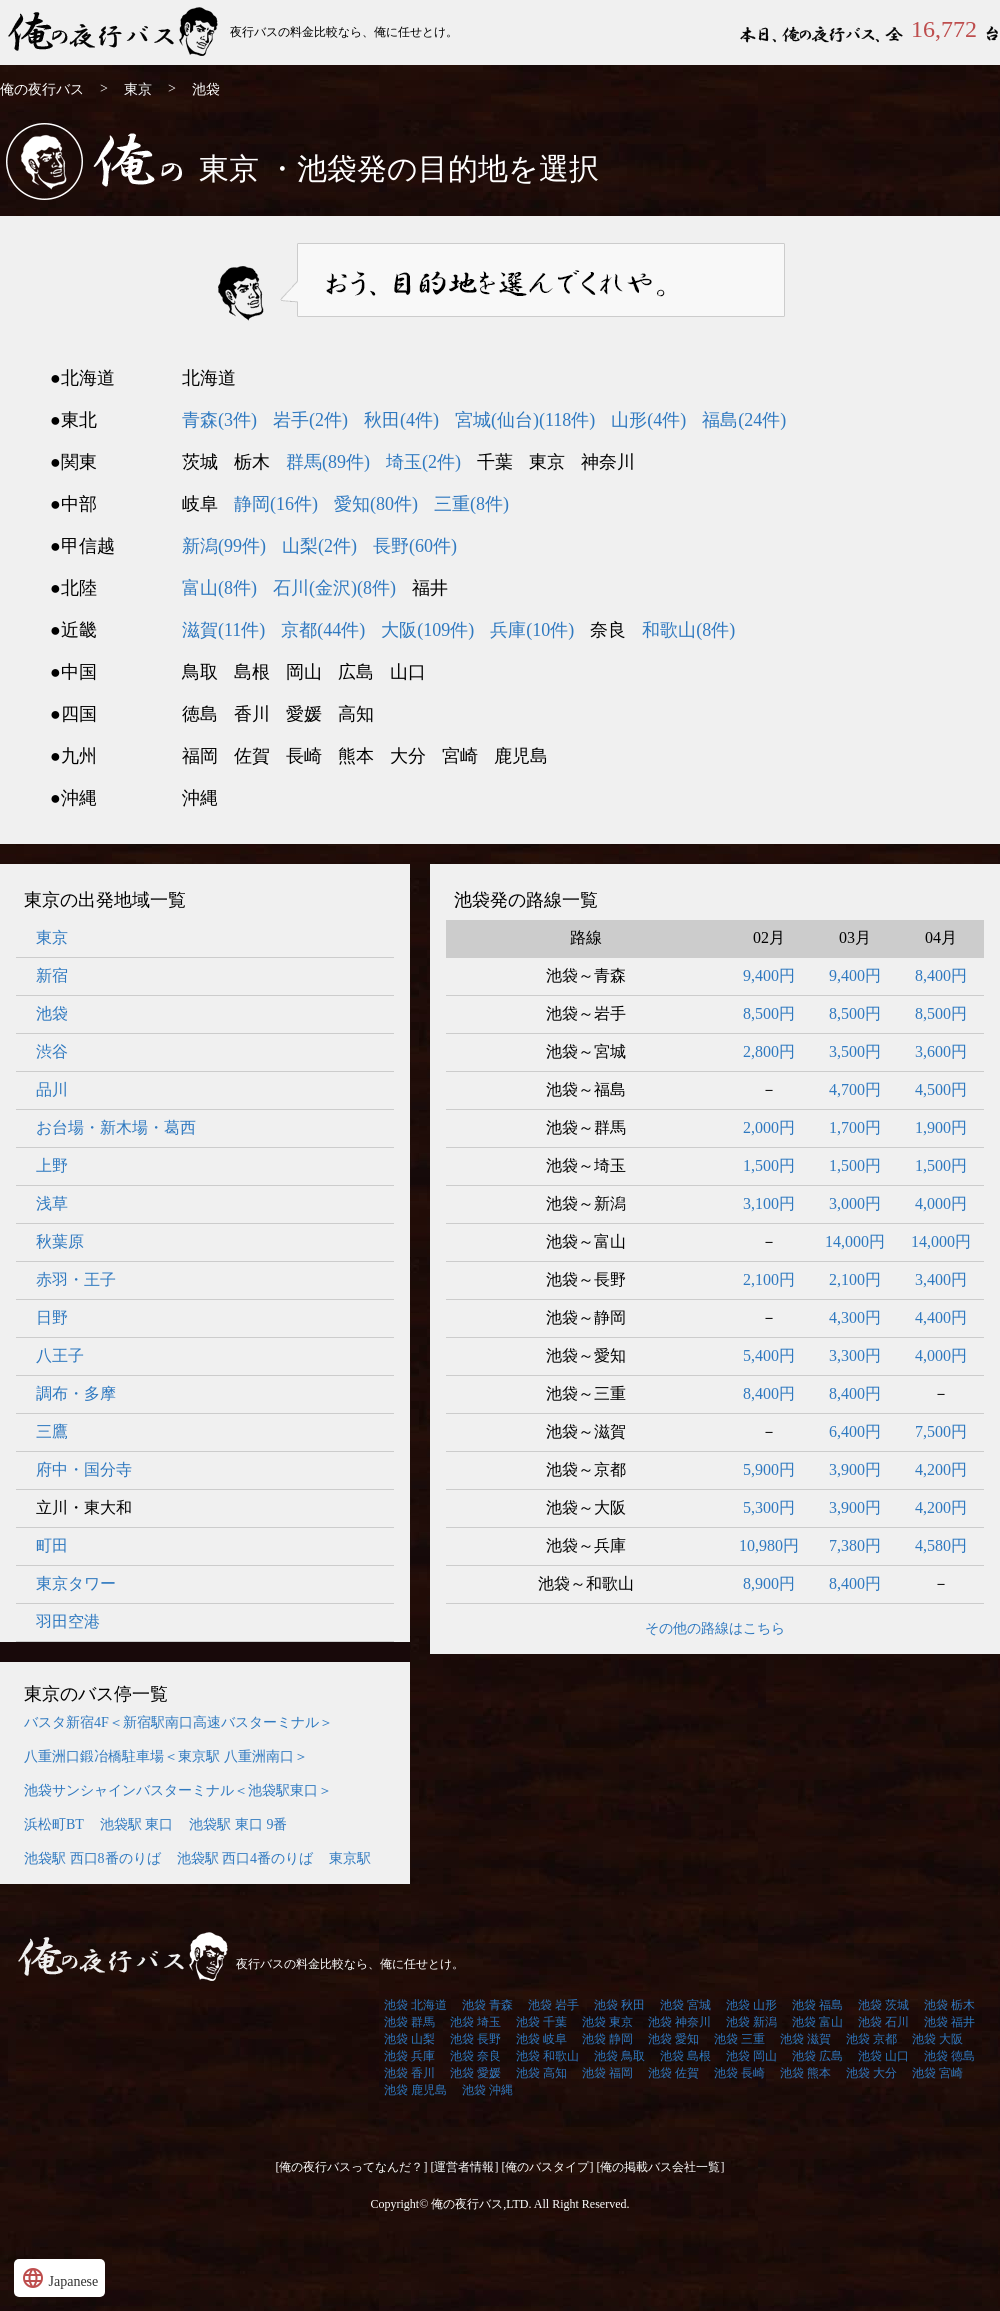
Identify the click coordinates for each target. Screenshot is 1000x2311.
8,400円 (941, 975)
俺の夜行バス (115, 32)
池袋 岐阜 (541, 2039)
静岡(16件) (276, 504)
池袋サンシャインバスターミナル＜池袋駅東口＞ (178, 1790)
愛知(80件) (376, 504)
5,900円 (769, 1469)
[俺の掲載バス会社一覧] (661, 2167)
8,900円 (769, 1583)
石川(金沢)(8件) (334, 588)
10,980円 (769, 1545)
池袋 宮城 (685, 2005)
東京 (138, 89)
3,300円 (855, 1355)
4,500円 (941, 1089)
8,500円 (769, 1013)
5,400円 (769, 1355)
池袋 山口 (883, 2056)
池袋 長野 (475, 2039)
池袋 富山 (817, 2022)
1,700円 (855, 1127)
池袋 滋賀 (805, 2039)
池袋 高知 (541, 2073)
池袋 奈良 (475, 2056)
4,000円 (941, 1203)
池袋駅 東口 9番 (238, 1824)
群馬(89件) (328, 462)
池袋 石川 (883, 2022)
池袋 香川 (409, 2073)
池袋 (52, 1013)
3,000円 (855, 1203)
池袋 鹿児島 (415, 2090)
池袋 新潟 (751, 2022)
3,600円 (941, 1051)
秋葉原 (60, 1241)
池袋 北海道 (415, 2005)
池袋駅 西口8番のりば (92, 1858)
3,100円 (769, 1203)
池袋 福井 (949, 2022)
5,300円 (769, 1507)
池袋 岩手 (553, 2005)
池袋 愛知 (673, 2039)
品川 (52, 1089)
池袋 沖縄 (487, 2090)
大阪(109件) (427, 630)
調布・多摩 (76, 1393)
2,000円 (769, 1127)
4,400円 (941, 1317)
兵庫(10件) (532, 630)
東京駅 (350, 1858)
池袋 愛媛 (475, 2073)
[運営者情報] (465, 2167)
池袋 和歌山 (547, 2056)
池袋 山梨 (409, 2039)
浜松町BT (54, 1824)
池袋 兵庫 (409, 2056)
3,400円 (941, 1279)
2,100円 (769, 1279)
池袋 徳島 (949, 2056)
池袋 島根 (685, 2056)
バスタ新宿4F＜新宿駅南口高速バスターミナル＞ (178, 1722)
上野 (52, 1165)
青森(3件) (219, 420)
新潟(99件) (224, 546)
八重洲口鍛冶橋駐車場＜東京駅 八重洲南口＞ (166, 1756)
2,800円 (769, 1051)
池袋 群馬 (409, 2022)
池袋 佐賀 (673, 2073)
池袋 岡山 (751, 2056)
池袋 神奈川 (679, 2022)
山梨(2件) (319, 546)
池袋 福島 (817, 2005)
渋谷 (52, 1051)
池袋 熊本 (805, 2073)
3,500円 (855, 1051)
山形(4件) (648, 420)
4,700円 (855, 1089)
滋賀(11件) (223, 630)
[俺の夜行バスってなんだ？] (352, 2167)
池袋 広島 (817, 2056)
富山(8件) (219, 588)
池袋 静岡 (607, 2039)
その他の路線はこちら (715, 1628)
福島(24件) (744, 420)
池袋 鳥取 (619, 2056)
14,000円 (855, 1241)
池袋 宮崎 (937, 2073)
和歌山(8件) (688, 630)
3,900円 (855, 1469)
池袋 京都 (871, 2039)
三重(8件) (471, 504)
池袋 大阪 (937, 2039)
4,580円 (941, 1545)
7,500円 (941, 1431)
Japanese (59, 2278)
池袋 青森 (487, 2005)
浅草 (52, 1203)
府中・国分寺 (84, 1469)
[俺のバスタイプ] (548, 2167)
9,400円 (769, 975)
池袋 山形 (751, 2005)
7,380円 (855, 1545)
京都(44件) (323, 630)
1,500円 (769, 1165)
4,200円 (941, 1469)
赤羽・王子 (76, 1279)
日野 (52, 1317)
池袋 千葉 (541, 2022)
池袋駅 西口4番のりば (245, 1858)
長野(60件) (415, 546)
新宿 (52, 975)
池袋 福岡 (607, 2073)
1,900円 (941, 1127)
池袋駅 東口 (137, 1824)
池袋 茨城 (883, 2005)
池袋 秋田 (619, 2005)
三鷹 (52, 1431)
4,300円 (855, 1317)
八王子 (60, 1355)
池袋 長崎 (739, 2073)
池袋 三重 (739, 2039)
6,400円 (855, 1431)
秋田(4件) (401, 420)
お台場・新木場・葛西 (116, 1127)
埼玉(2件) (423, 462)
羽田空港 (68, 1621)
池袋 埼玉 (475, 2022)
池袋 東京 (607, 2022)
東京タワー (76, 1583)
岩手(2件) (310, 420)
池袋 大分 (871, 2073)
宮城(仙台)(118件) (525, 420)
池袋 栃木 (949, 2005)
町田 (52, 1545)
